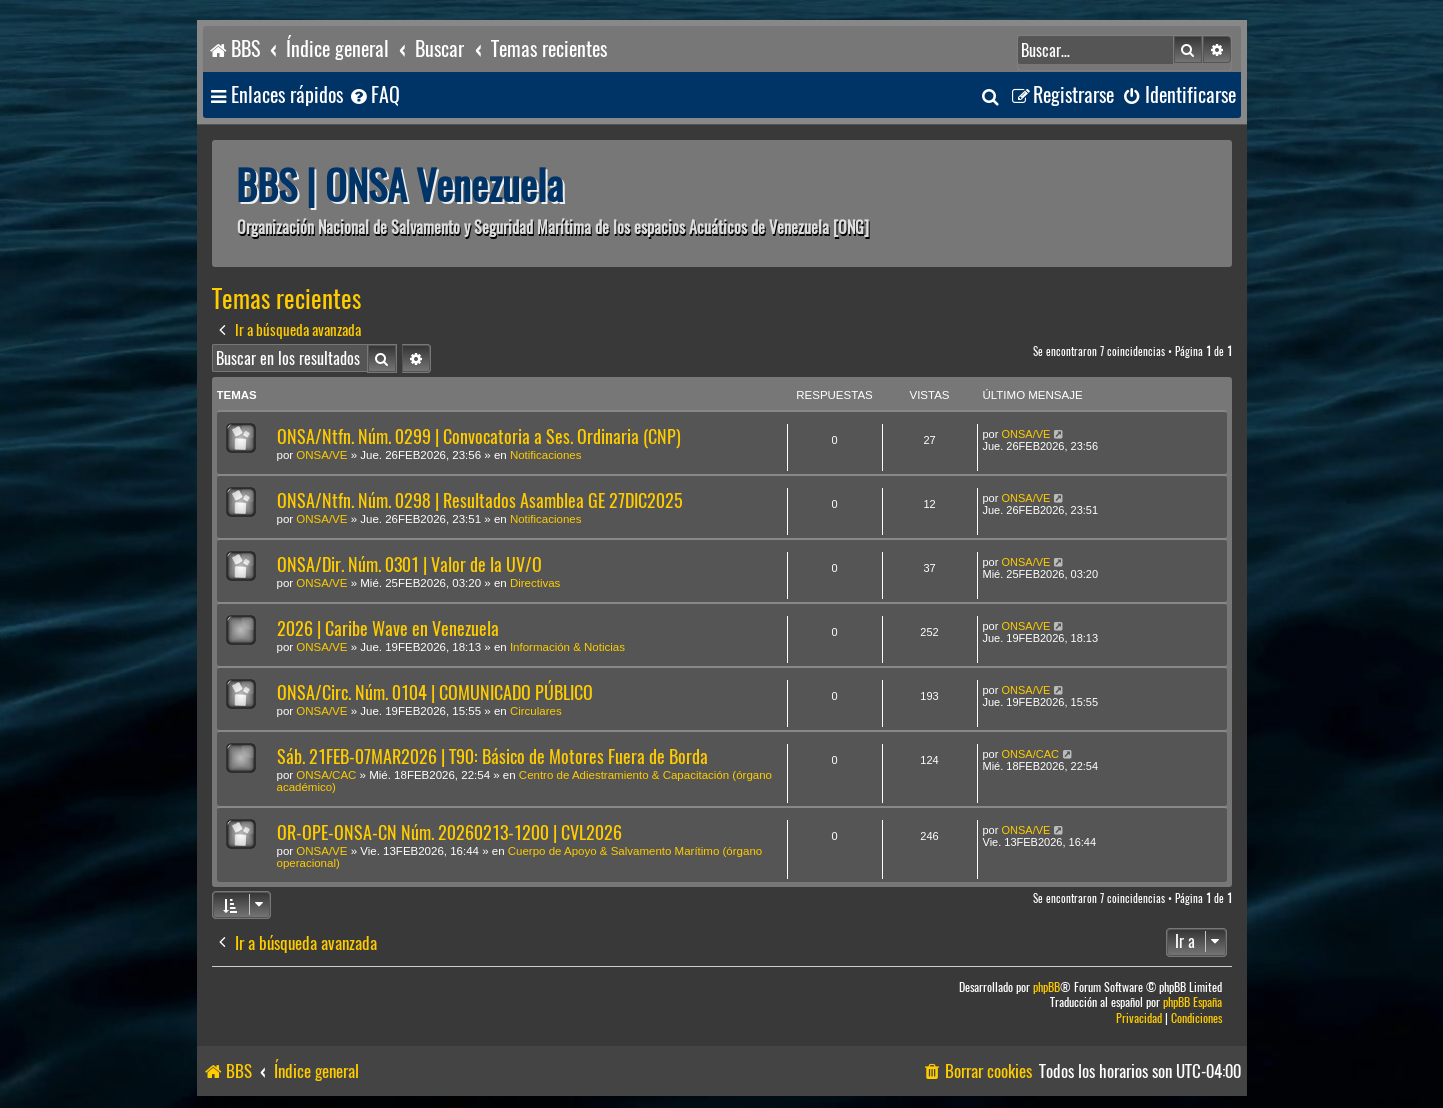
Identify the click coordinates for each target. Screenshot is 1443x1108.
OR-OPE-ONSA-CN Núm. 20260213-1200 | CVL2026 (449, 832)
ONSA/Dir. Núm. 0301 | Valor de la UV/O (409, 564)
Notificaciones (546, 455)
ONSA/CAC (326, 775)
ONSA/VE (321, 455)
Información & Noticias (567, 647)
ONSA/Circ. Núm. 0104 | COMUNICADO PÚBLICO (435, 692)
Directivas (535, 583)
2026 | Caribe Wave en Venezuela (388, 628)
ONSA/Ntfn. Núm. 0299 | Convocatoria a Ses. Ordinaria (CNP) (479, 436)
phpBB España (1192, 1002)
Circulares (536, 711)
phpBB (1046, 987)
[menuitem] (374, 95)
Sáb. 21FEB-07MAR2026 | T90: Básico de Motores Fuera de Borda (492, 756)
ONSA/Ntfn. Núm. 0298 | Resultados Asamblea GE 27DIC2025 (480, 500)
